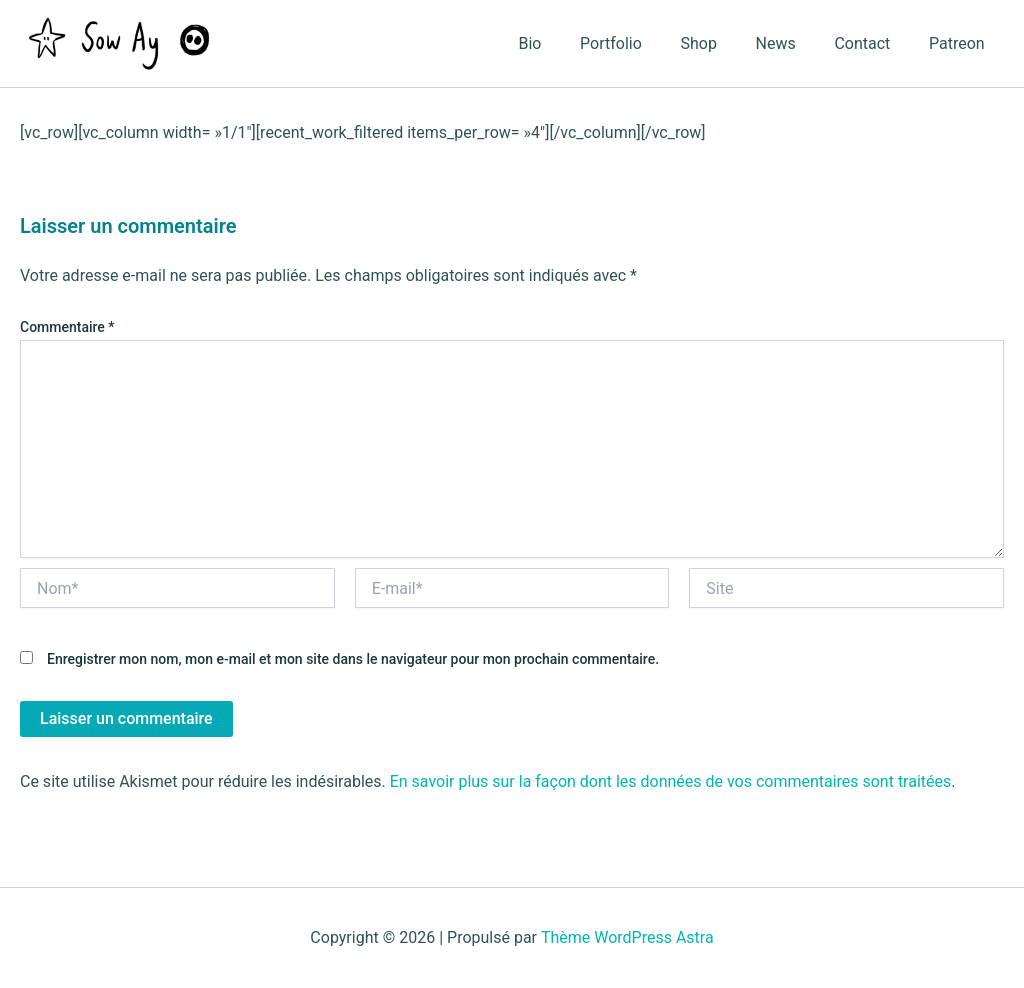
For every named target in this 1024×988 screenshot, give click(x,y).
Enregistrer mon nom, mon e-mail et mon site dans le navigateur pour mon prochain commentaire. (353, 659)
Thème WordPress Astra (627, 937)
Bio (566, 43)
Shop (722, 43)
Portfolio (641, 43)
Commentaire (67, 327)
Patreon (960, 43)
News (792, 43)
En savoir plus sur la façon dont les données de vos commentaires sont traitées (671, 781)
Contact (872, 43)
